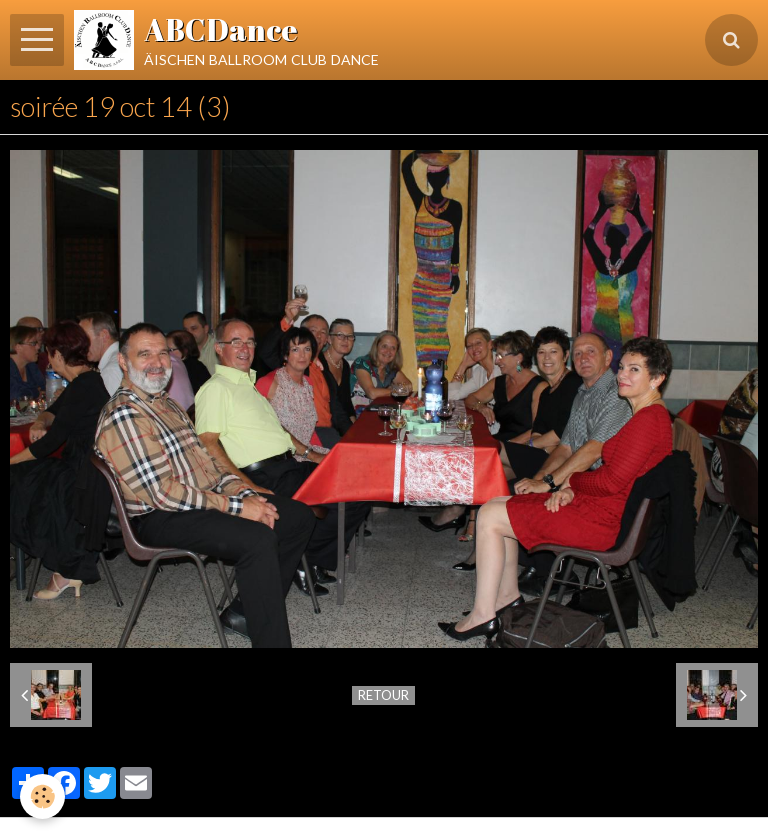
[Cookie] (42, 796)
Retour (383, 695)
